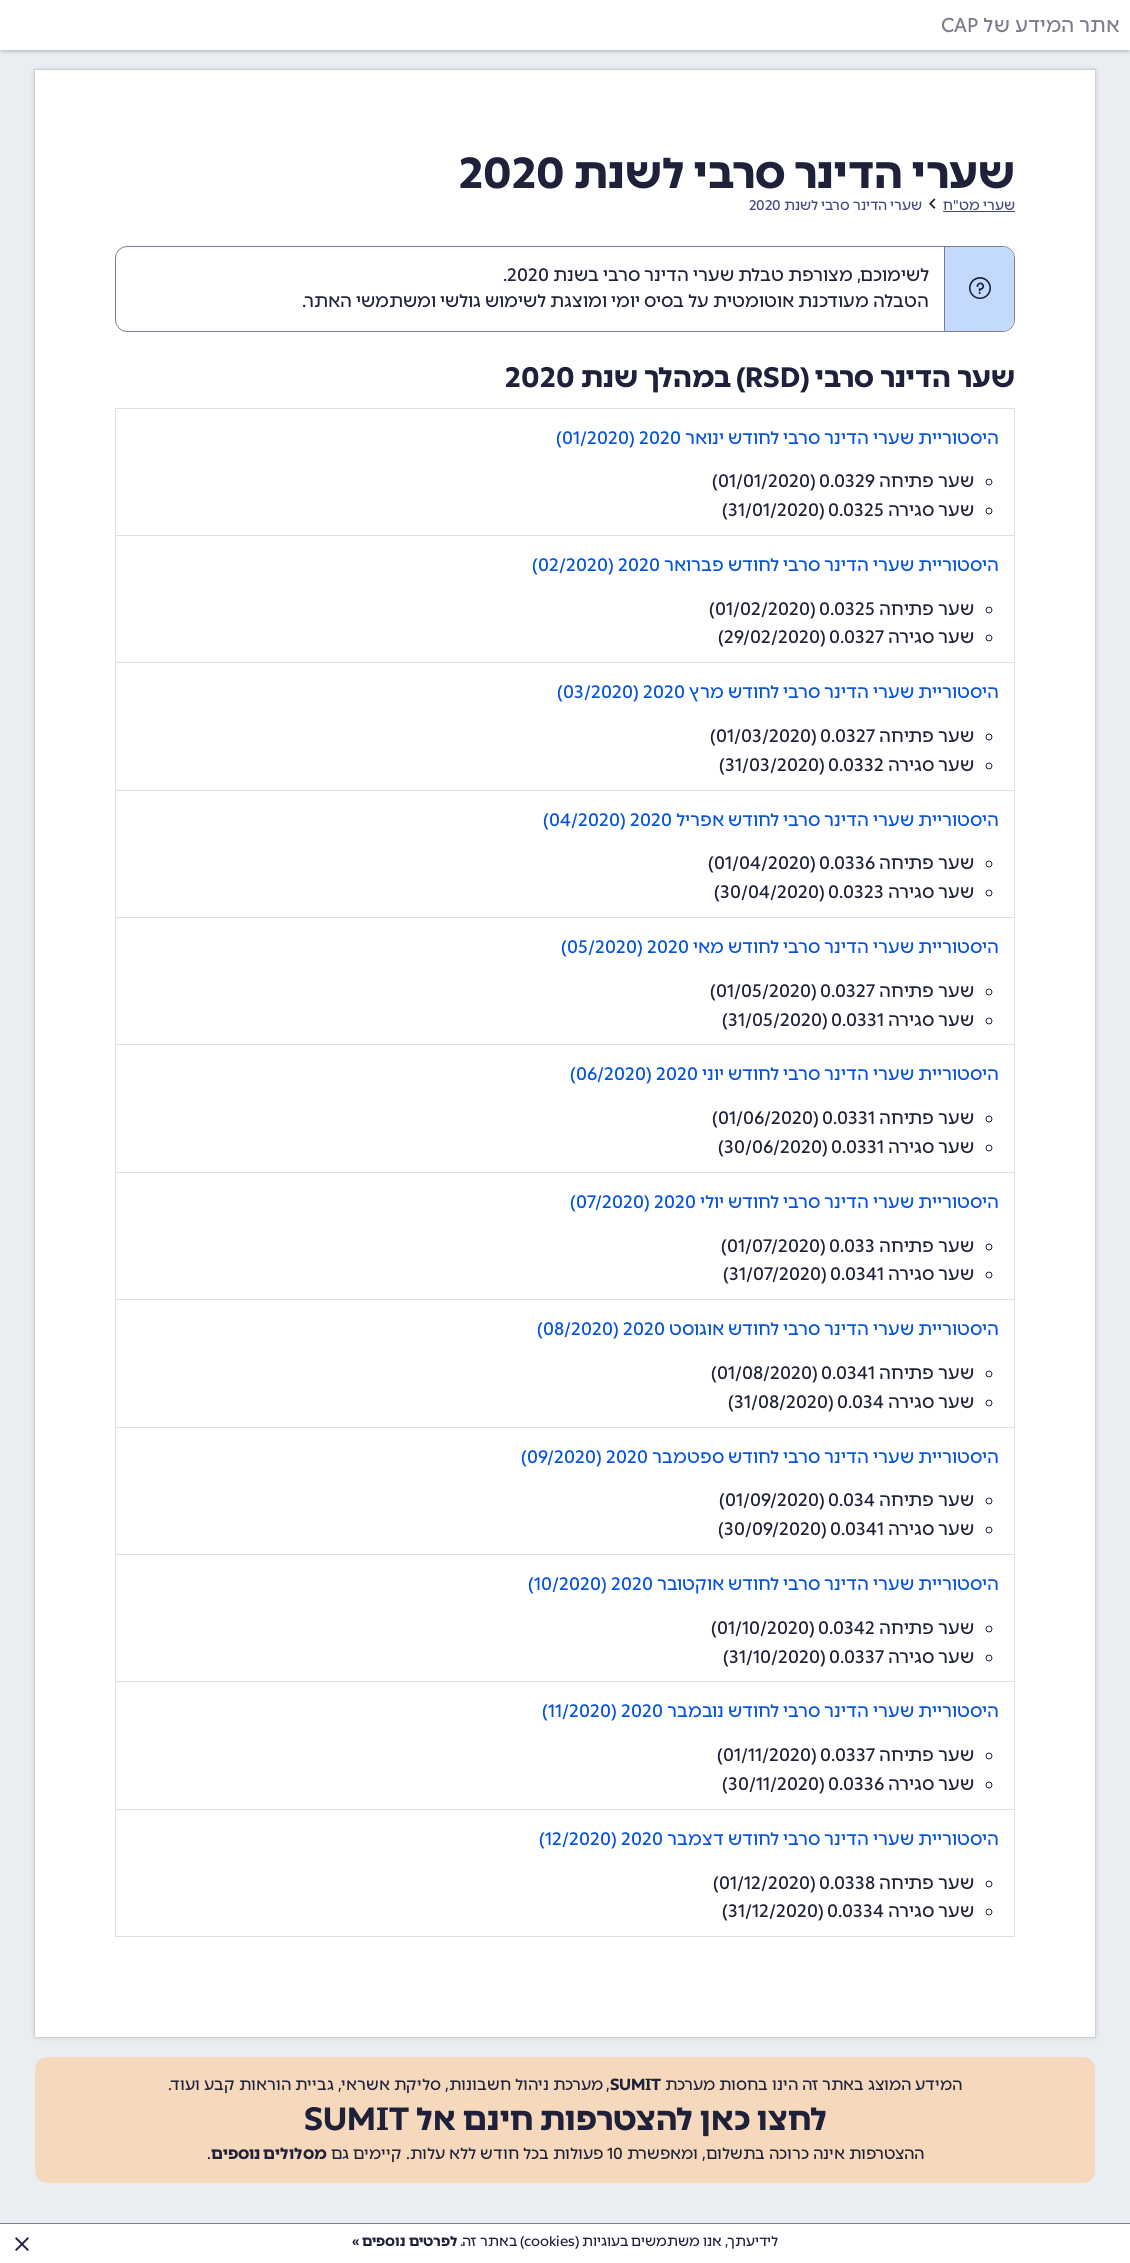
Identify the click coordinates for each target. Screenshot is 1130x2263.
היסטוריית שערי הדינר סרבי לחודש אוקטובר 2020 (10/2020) (763, 1584)
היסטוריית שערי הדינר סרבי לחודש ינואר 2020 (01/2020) (777, 438)
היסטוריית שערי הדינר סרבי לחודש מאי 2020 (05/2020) (780, 947)
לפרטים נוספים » (404, 2241)
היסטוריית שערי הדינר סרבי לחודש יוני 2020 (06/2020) (784, 1074)
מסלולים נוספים (269, 2153)
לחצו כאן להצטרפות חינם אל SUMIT (565, 2119)
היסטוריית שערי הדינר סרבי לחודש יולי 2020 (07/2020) (784, 1202)
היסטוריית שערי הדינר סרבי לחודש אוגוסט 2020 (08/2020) (768, 1329)
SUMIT (635, 2084)
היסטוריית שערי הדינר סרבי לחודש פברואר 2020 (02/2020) (765, 565)
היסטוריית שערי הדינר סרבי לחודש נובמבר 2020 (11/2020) (770, 1711)
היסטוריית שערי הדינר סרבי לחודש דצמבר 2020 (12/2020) (769, 1839)
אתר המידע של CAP (1030, 25)
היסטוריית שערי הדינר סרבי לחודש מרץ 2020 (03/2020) (778, 692)
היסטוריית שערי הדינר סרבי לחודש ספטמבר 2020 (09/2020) (760, 1457)
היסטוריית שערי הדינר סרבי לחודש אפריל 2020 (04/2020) (771, 820)
